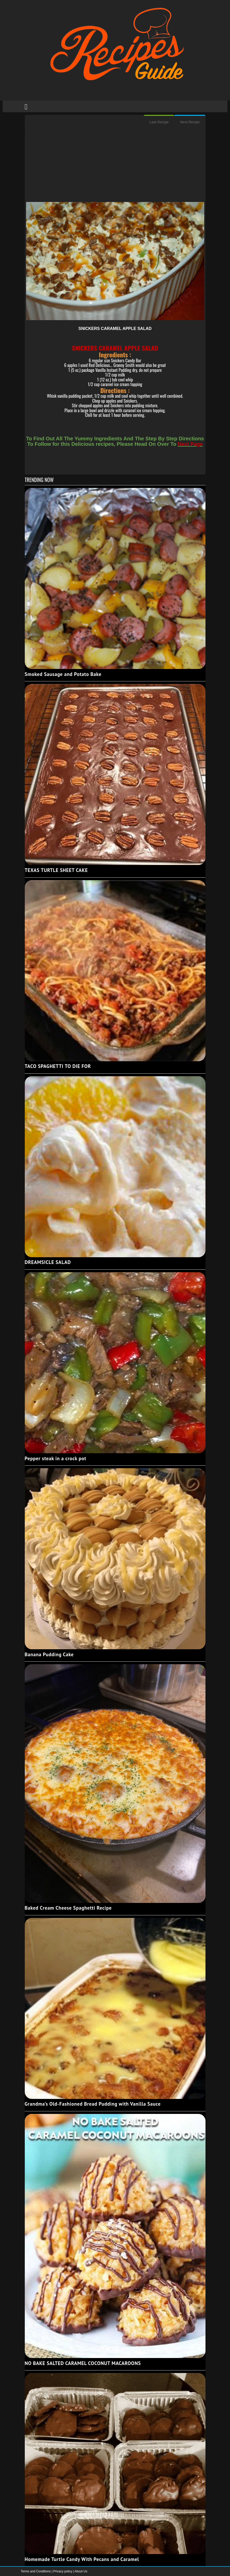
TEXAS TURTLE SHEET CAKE (56, 870)
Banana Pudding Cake (49, 1654)
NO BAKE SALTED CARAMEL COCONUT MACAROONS (83, 2363)
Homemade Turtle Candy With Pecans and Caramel (82, 2559)
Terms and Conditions (36, 2571)
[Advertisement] (115, 166)
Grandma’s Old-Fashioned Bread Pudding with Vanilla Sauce (93, 2104)
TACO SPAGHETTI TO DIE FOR (58, 1066)
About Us (81, 2571)
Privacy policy (63, 2571)
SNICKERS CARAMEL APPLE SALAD (115, 328)
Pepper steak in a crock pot (55, 1458)
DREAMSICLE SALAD (48, 1262)
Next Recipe (190, 122)
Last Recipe (159, 122)
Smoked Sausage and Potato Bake (63, 674)
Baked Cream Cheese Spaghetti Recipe (68, 1908)
